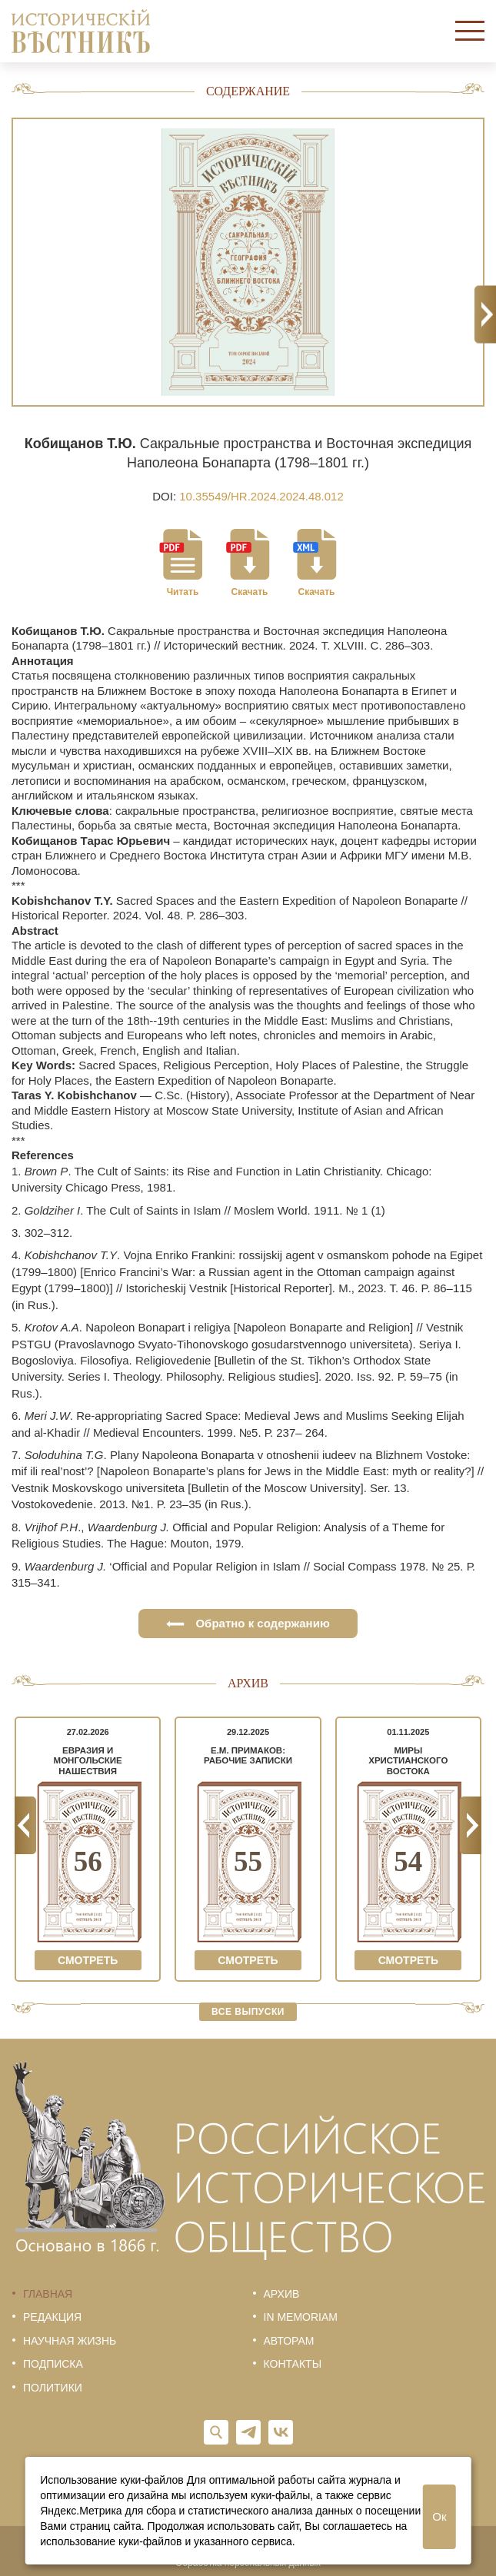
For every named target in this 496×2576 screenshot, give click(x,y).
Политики (52, 2388)
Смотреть (88, 1960)
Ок (439, 2516)
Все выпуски (248, 2011)
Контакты (293, 2364)
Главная (47, 2294)
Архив (282, 2294)
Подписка (53, 2364)
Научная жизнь (69, 2341)
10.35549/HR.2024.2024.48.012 (261, 496)
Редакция (52, 2317)
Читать (183, 592)
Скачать (249, 592)
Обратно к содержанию (247, 1623)
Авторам (289, 2341)
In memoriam (301, 2317)
